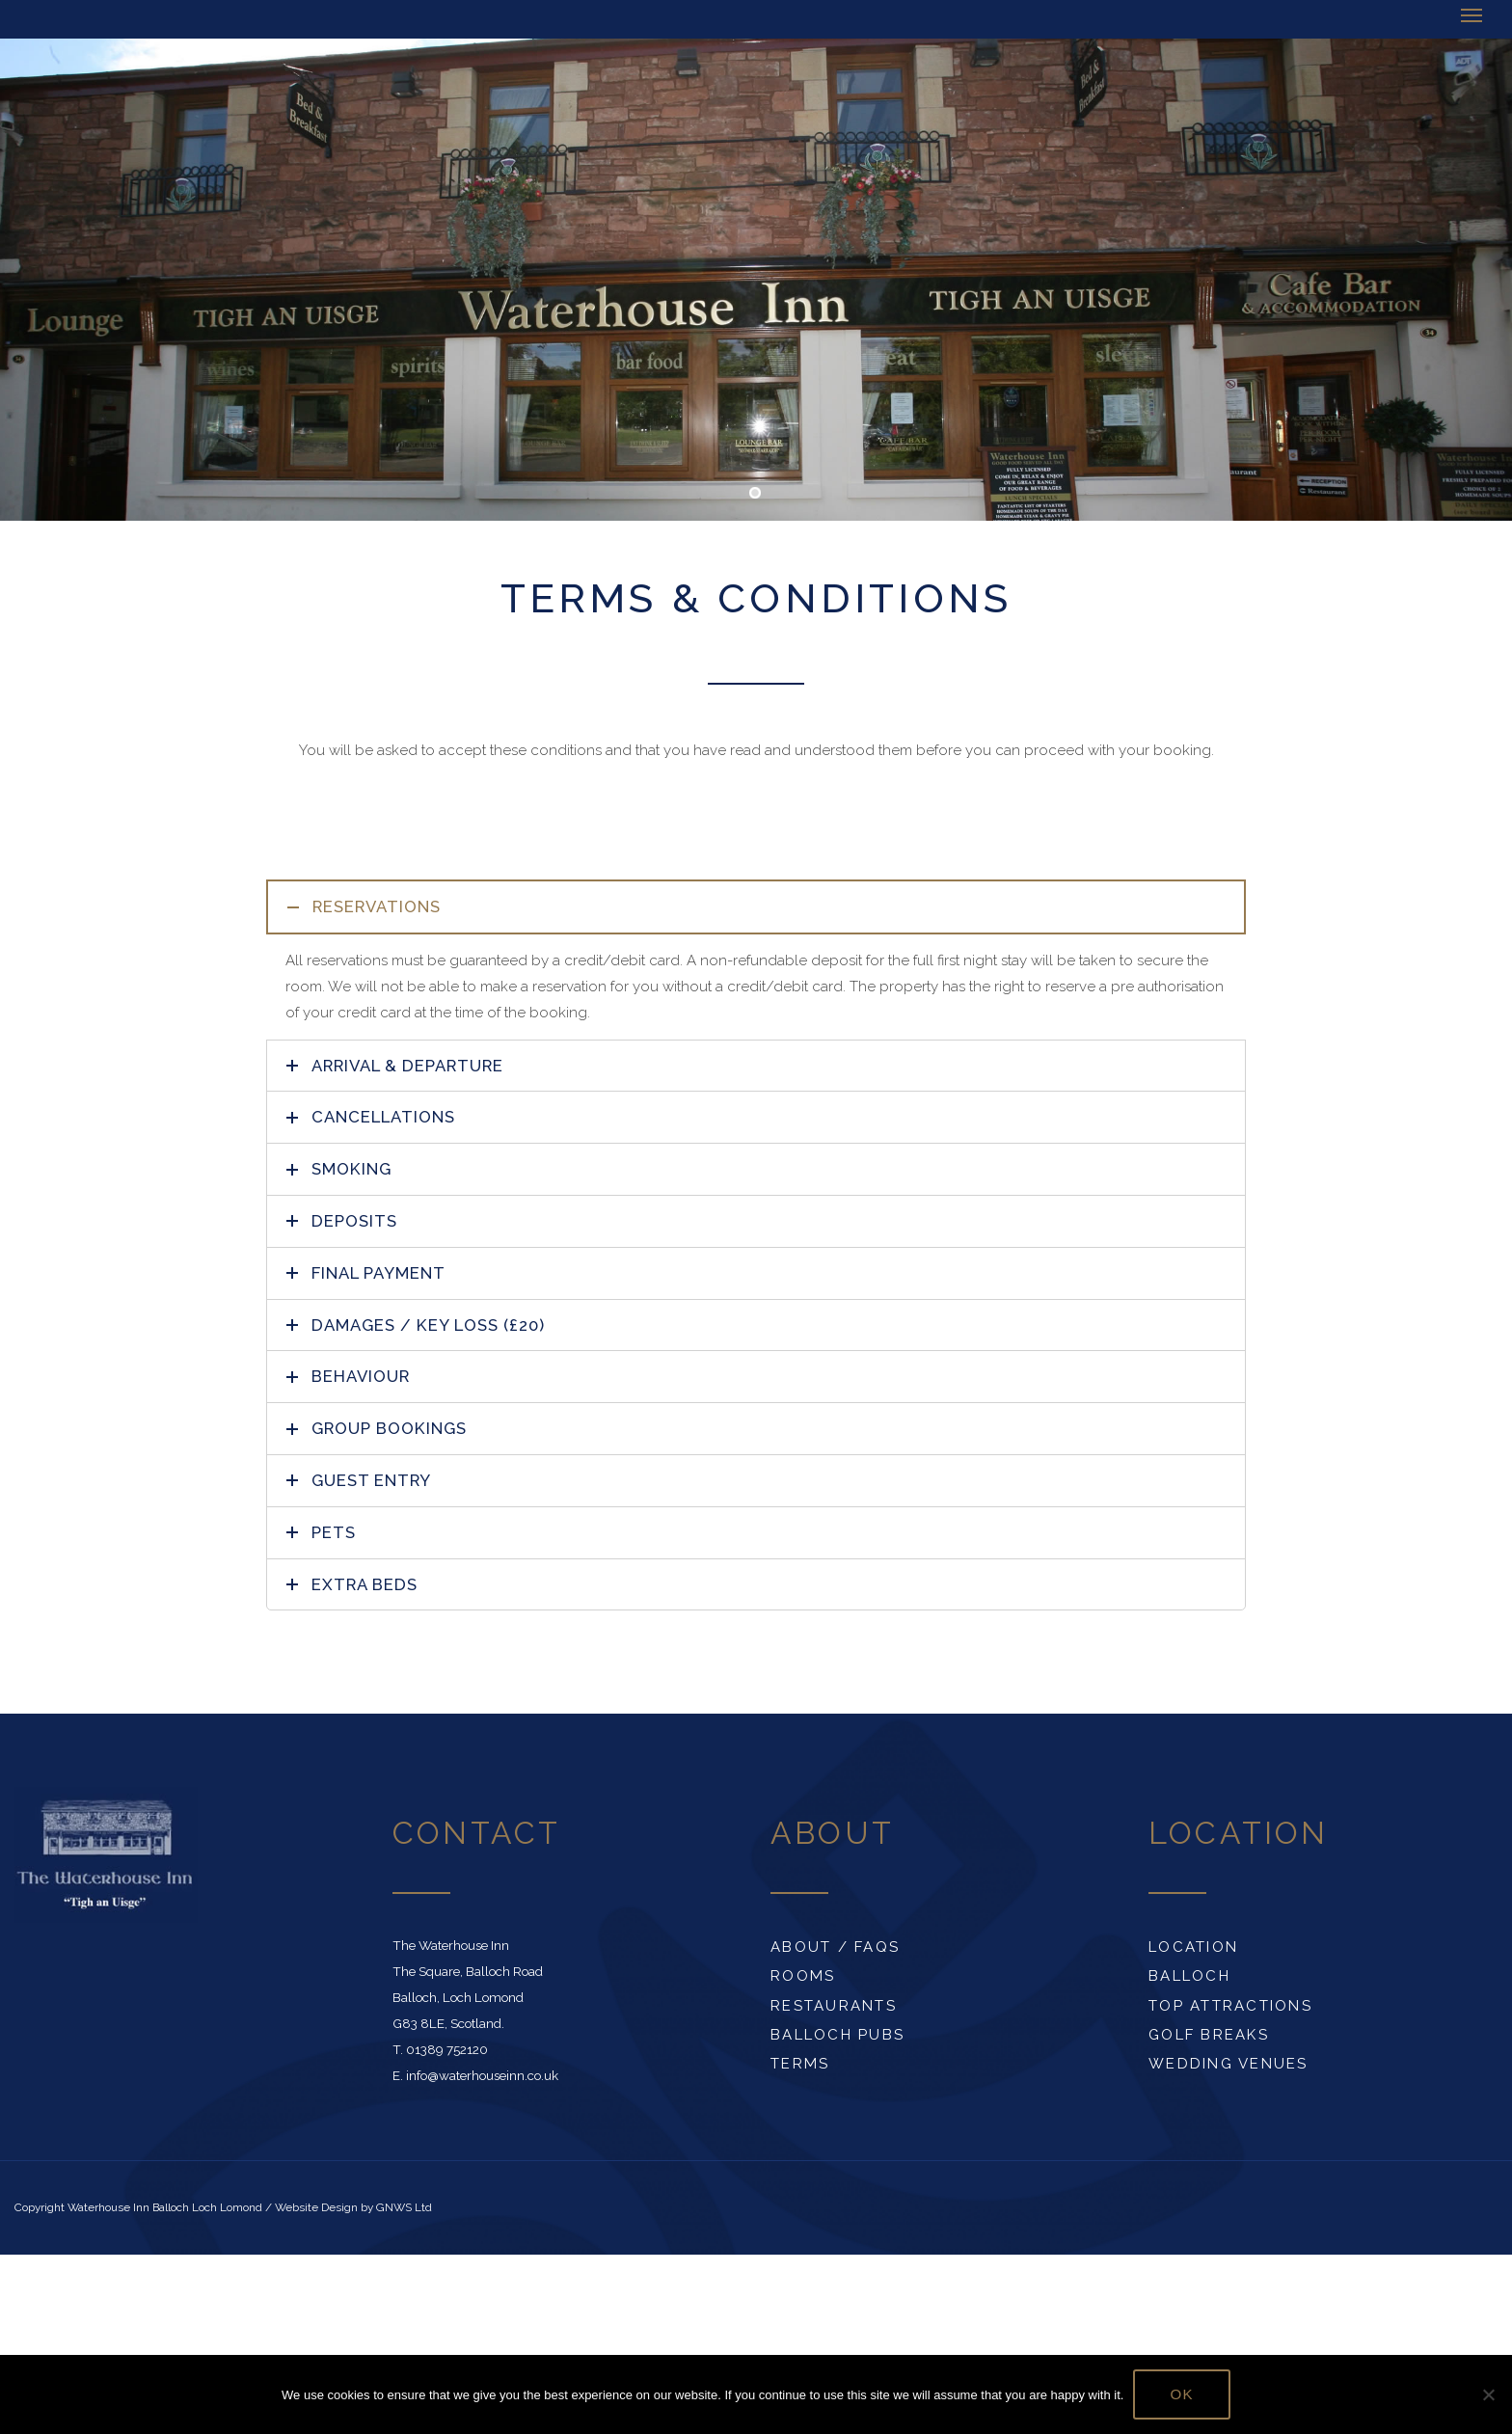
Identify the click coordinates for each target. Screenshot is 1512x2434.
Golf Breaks (1208, 2034)
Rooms (802, 1976)
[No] (1488, 2394)
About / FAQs (835, 1947)
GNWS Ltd (404, 2207)
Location (1193, 1947)
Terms (799, 2063)
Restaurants (833, 2006)
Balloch (1189, 1976)
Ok (1182, 2394)
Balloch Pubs (837, 2034)
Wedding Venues (1228, 2063)
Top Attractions (1230, 2006)
